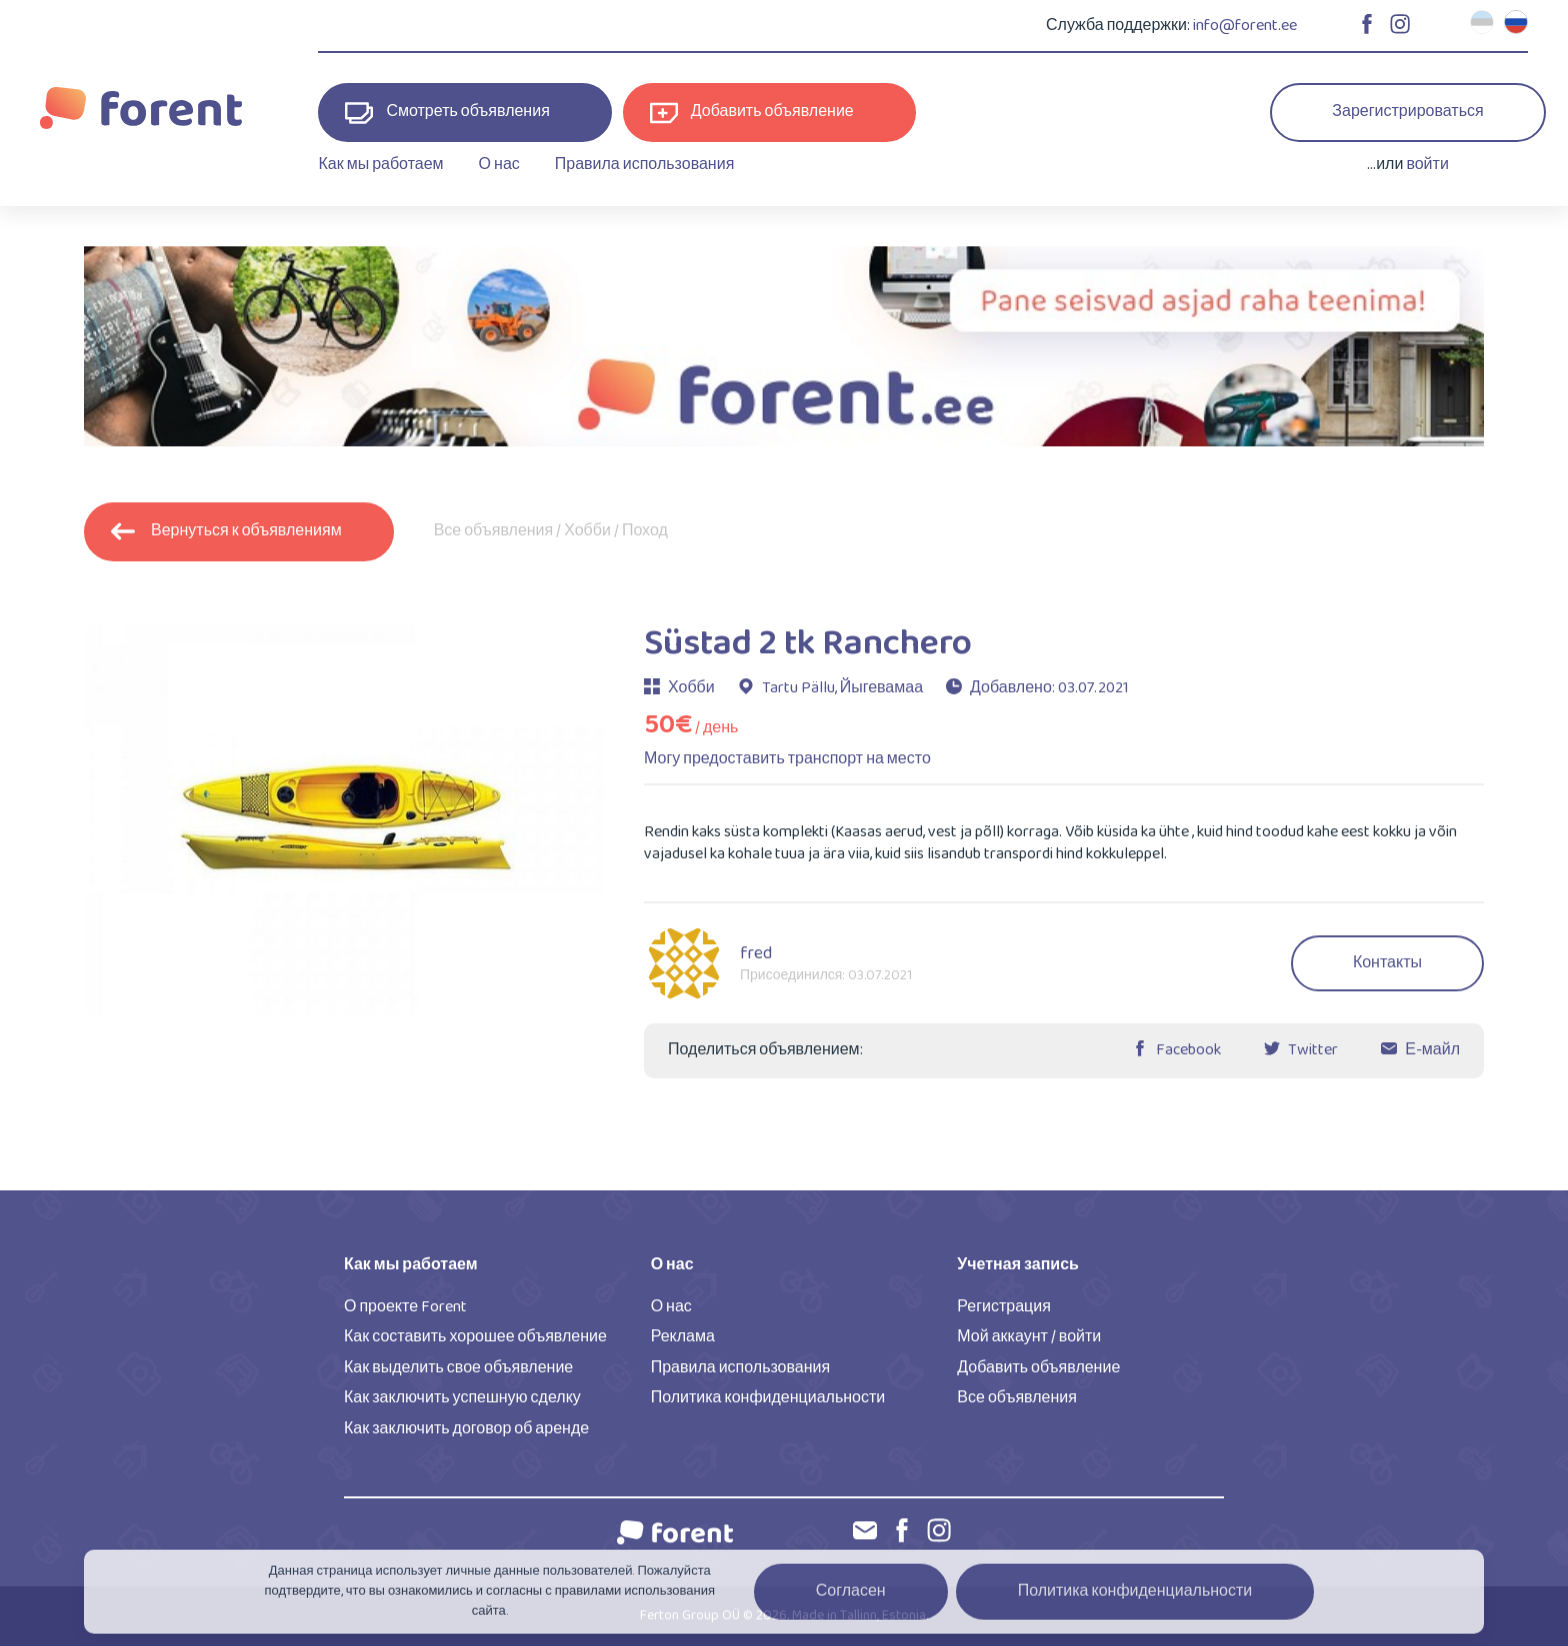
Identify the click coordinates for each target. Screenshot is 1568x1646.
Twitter (1313, 1056)
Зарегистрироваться (1407, 111)
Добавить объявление (752, 113)
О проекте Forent (405, 1313)
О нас (499, 164)
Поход (645, 538)
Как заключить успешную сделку (462, 1404)
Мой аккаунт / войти (1029, 1343)
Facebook (1188, 1056)
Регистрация (1004, 1313)
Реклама (683, 1343)
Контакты (1387, 969)
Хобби (587, 538)
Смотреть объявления (447, 113)
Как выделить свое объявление (458, 1374)
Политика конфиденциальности (768, 1404)
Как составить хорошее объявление (475, 1343)
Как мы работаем (380, 164)
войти (1427, 164)
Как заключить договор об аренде (466, 1434)
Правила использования (645, 164)
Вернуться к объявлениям (226, 537)
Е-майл (1432, 1056)
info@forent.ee (1245, 25)
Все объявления (494, 538)
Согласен (851, 1604)
